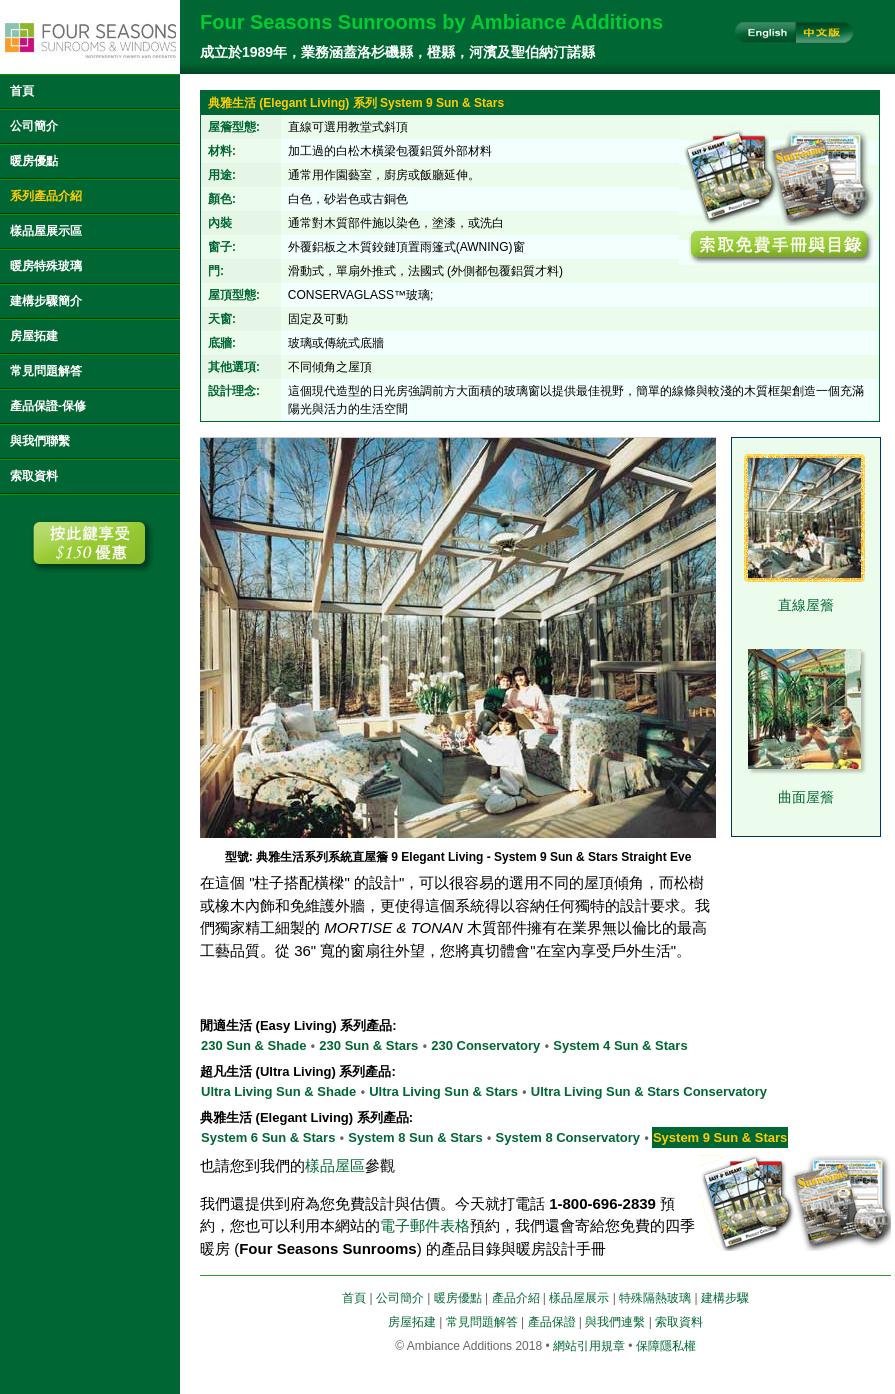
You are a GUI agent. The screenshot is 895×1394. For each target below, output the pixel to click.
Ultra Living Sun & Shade (278, 1091)
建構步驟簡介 (46, 301)
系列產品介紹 (46, 196)
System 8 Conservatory (568, 1137)
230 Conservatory (485, 1045)
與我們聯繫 (40, 441)
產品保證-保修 (48, 406)
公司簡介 (34, 126)
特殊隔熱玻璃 (655, 1298)
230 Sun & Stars (368, 1045)
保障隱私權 (666, 1346)
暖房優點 (34, 161)
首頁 (22, 91)
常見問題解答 (46, 371)
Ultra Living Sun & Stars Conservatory (649, 1091)
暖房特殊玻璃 (46, 266)
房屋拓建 (34, 336)
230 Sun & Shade (253, 1045)
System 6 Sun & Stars (268, 1137)
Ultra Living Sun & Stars (443, 1091)
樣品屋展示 (579, 1298)
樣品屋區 (335, 1165)
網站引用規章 (589, 1346)
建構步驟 (725, 1298)
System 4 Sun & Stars (620, 1045)
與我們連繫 (615, 1322)
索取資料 (34, 476)
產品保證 (552, 1322)
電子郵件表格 (425, 1225)
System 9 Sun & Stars (720, 1137)
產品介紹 (516, 1298)
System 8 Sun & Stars (415, 1137)
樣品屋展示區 (46, 231)
